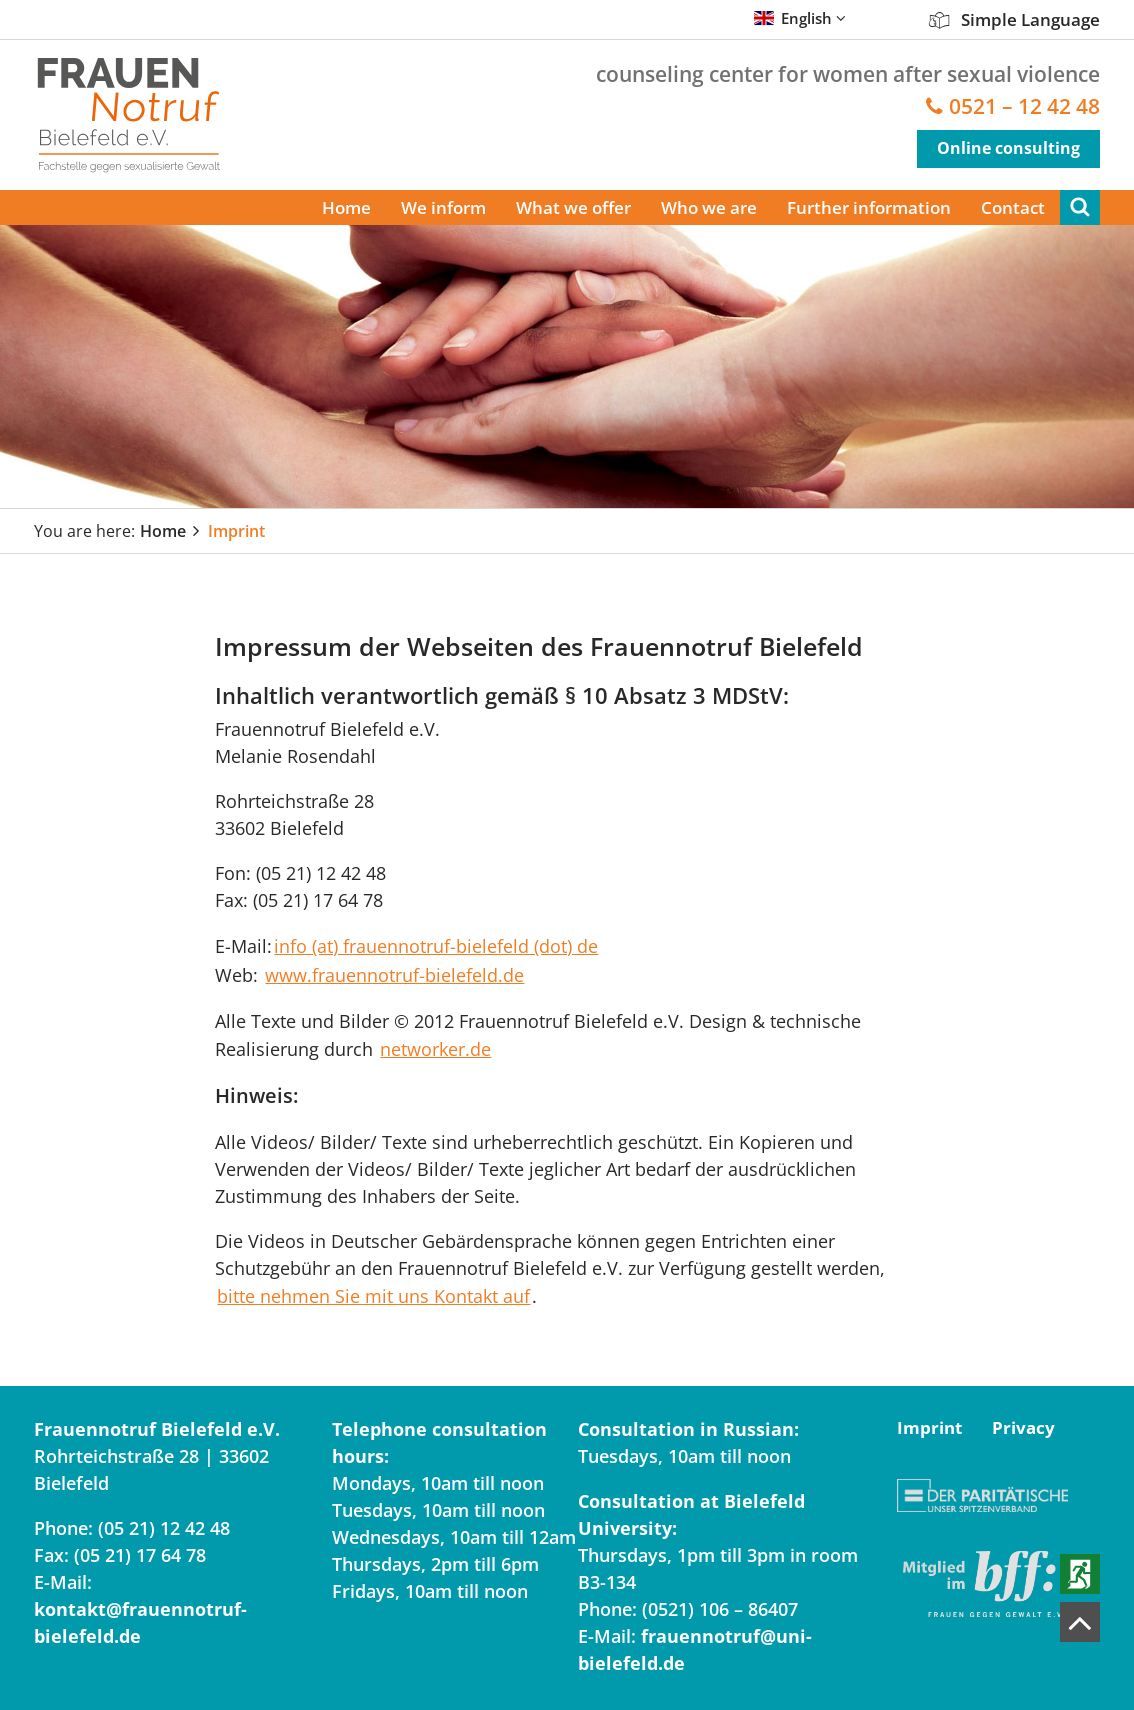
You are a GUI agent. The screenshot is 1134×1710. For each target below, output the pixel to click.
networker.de (435, 1049)
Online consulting (1008, 148)
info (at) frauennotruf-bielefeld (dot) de (436, 946)
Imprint (236, 531)
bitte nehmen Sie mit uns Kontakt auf (373, 1296)
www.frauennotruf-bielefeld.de (394, 975)
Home (346, 207)
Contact (1013, 207)
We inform (443, 207)
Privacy (1023, 1427)
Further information (869, 207)
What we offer (573, 207)
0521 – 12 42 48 (1024, 106)
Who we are (709, 207)
